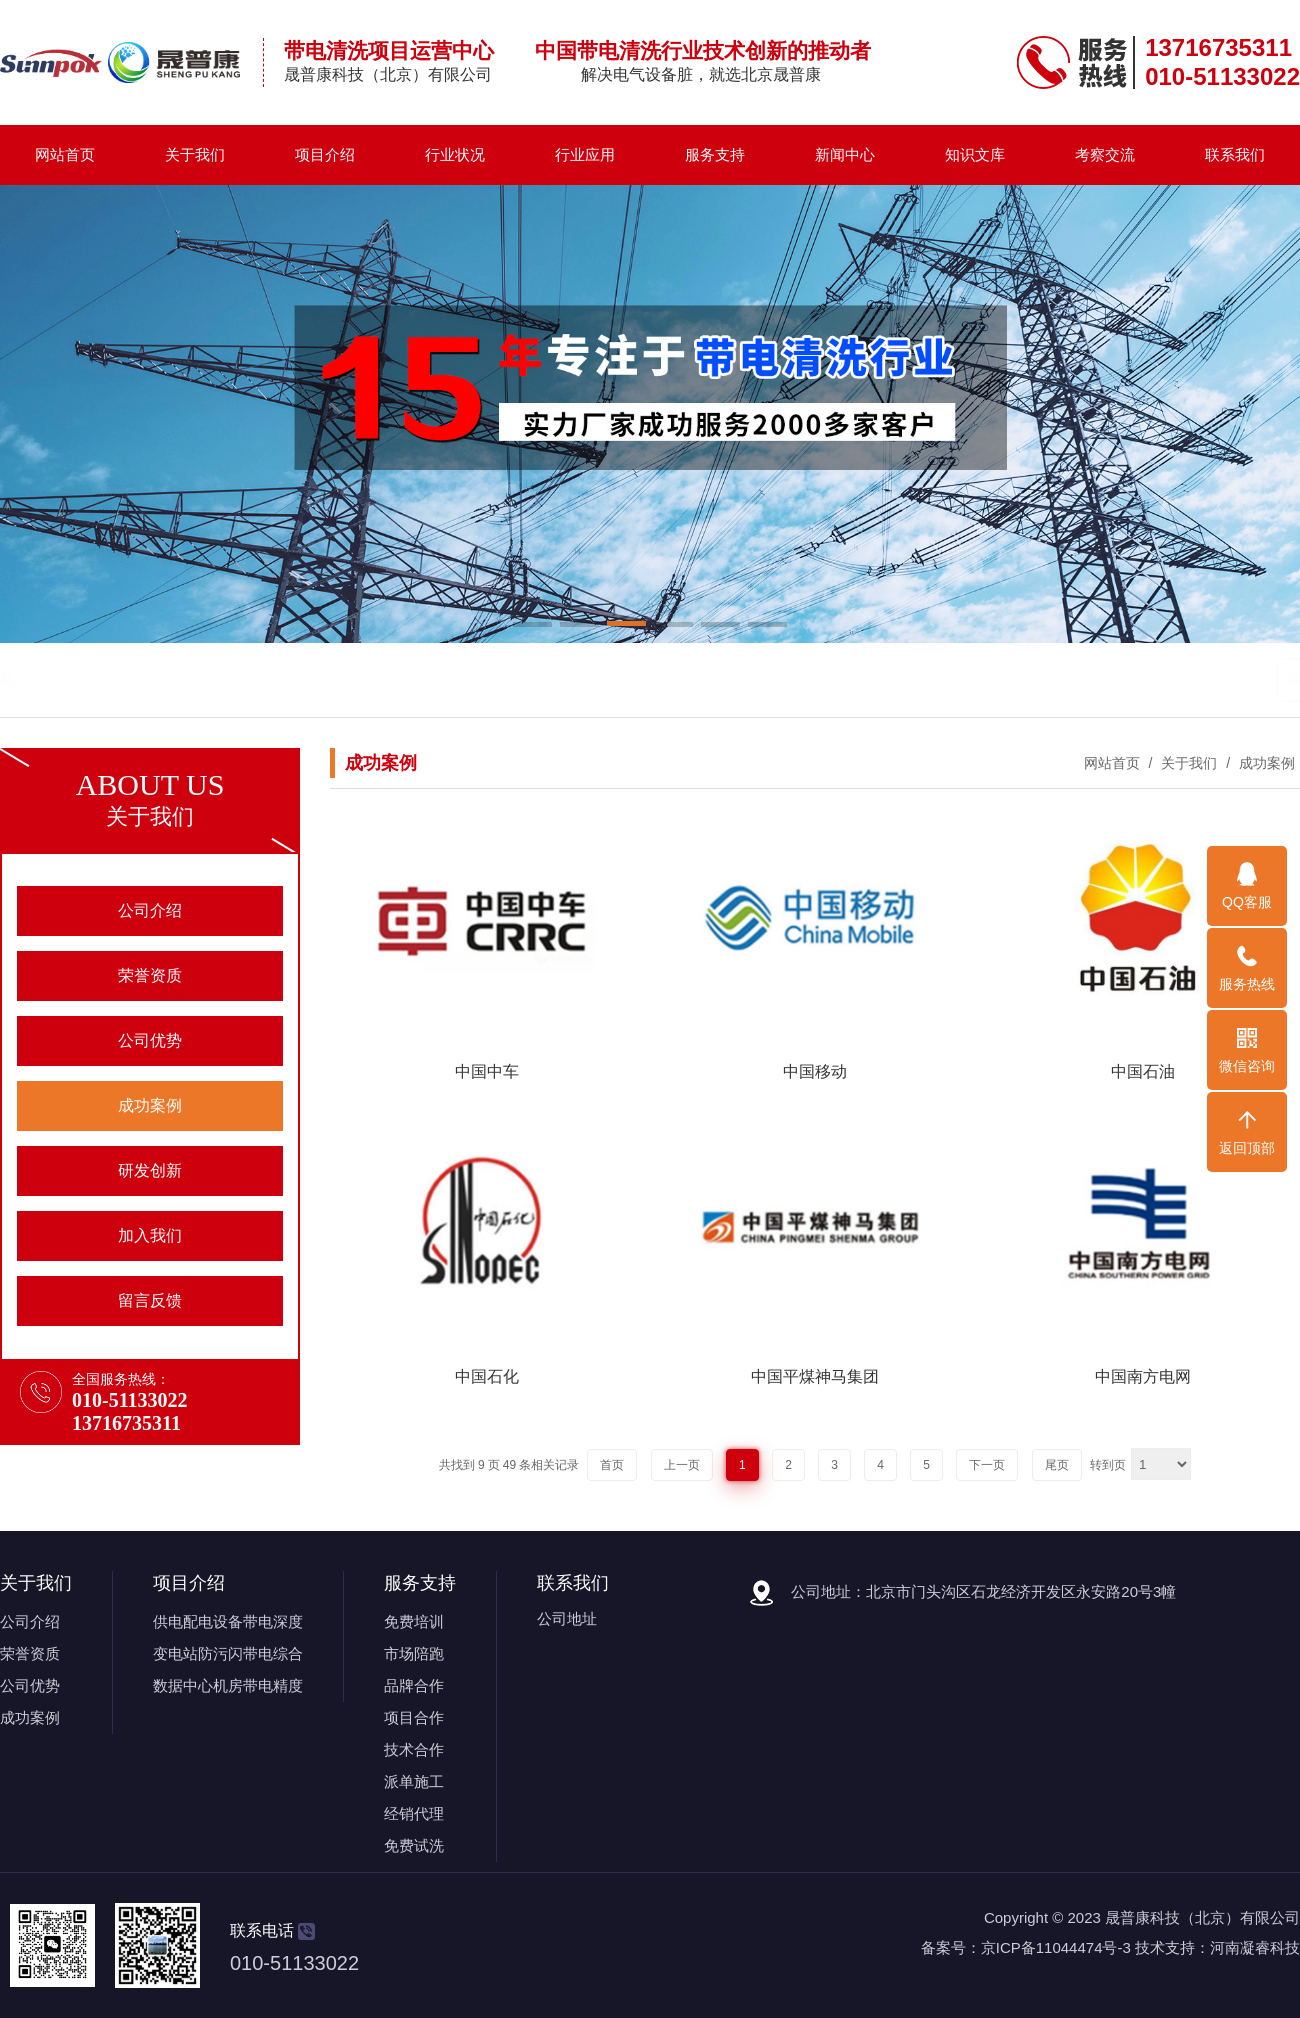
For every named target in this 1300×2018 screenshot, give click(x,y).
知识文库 (975, 155)
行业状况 (455, 155)
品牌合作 (414, 1685)
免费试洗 (414, 1845)
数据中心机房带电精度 (228, 1685)
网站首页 (65, 155)
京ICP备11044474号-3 (1056, 1947)
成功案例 (1265, 763)
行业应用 (585, 155)
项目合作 (414, 1717)
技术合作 (414, 1749)
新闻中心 (845, 155)
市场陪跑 (414, 1653)
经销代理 (414, 1813)
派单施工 (414, 1781)
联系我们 (1235, 155)
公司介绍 (30, 1621)
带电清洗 (139, 679)
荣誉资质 (30, 1653)
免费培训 (414, 1621)
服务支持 (715, 155)
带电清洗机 (302, 679)
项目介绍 (325, 155)
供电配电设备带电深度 (228, 1621)
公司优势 (30, 1685)
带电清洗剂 (216, 679)
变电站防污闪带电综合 (228, 1653)
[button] (532, 626)
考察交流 (1105, 155)
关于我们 (195, 155)
